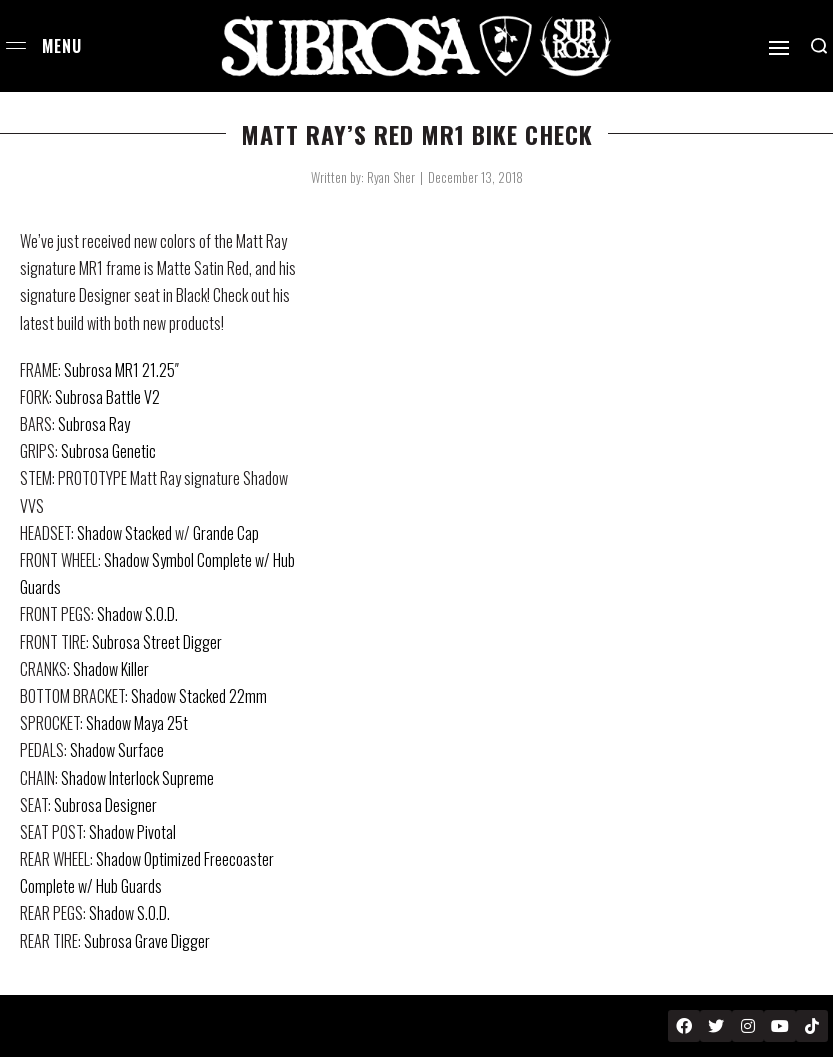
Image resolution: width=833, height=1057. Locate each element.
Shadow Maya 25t (137, 723)
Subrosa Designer (105, 805)
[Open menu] (16, 45)
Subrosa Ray (94, 424)
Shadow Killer (111, 669)
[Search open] (819, 46)
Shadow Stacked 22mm (199, 696)
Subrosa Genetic (108, 451)
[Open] (779, 48)
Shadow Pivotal (132, 832)
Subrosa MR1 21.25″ (121, 370)
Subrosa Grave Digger (147, 941)
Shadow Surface (117, 750)
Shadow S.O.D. (137, 614)
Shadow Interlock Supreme (137, 778)
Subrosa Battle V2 (107, 397)
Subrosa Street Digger (157, 642)
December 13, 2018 (475, 177)
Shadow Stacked (124, 533)
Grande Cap (226, 533)
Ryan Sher (391, 177)
